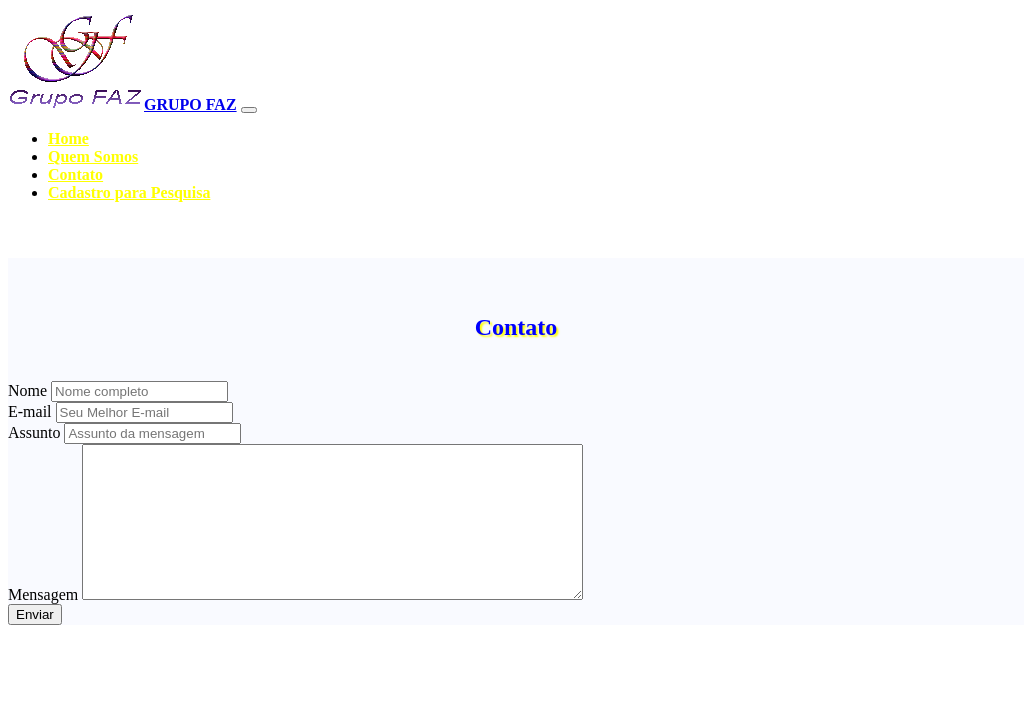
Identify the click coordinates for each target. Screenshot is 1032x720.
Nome (27, 390)
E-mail (30, 411)
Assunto (34, 432)
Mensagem (43, 624)
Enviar (35, 644)
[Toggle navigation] (249, 110)
